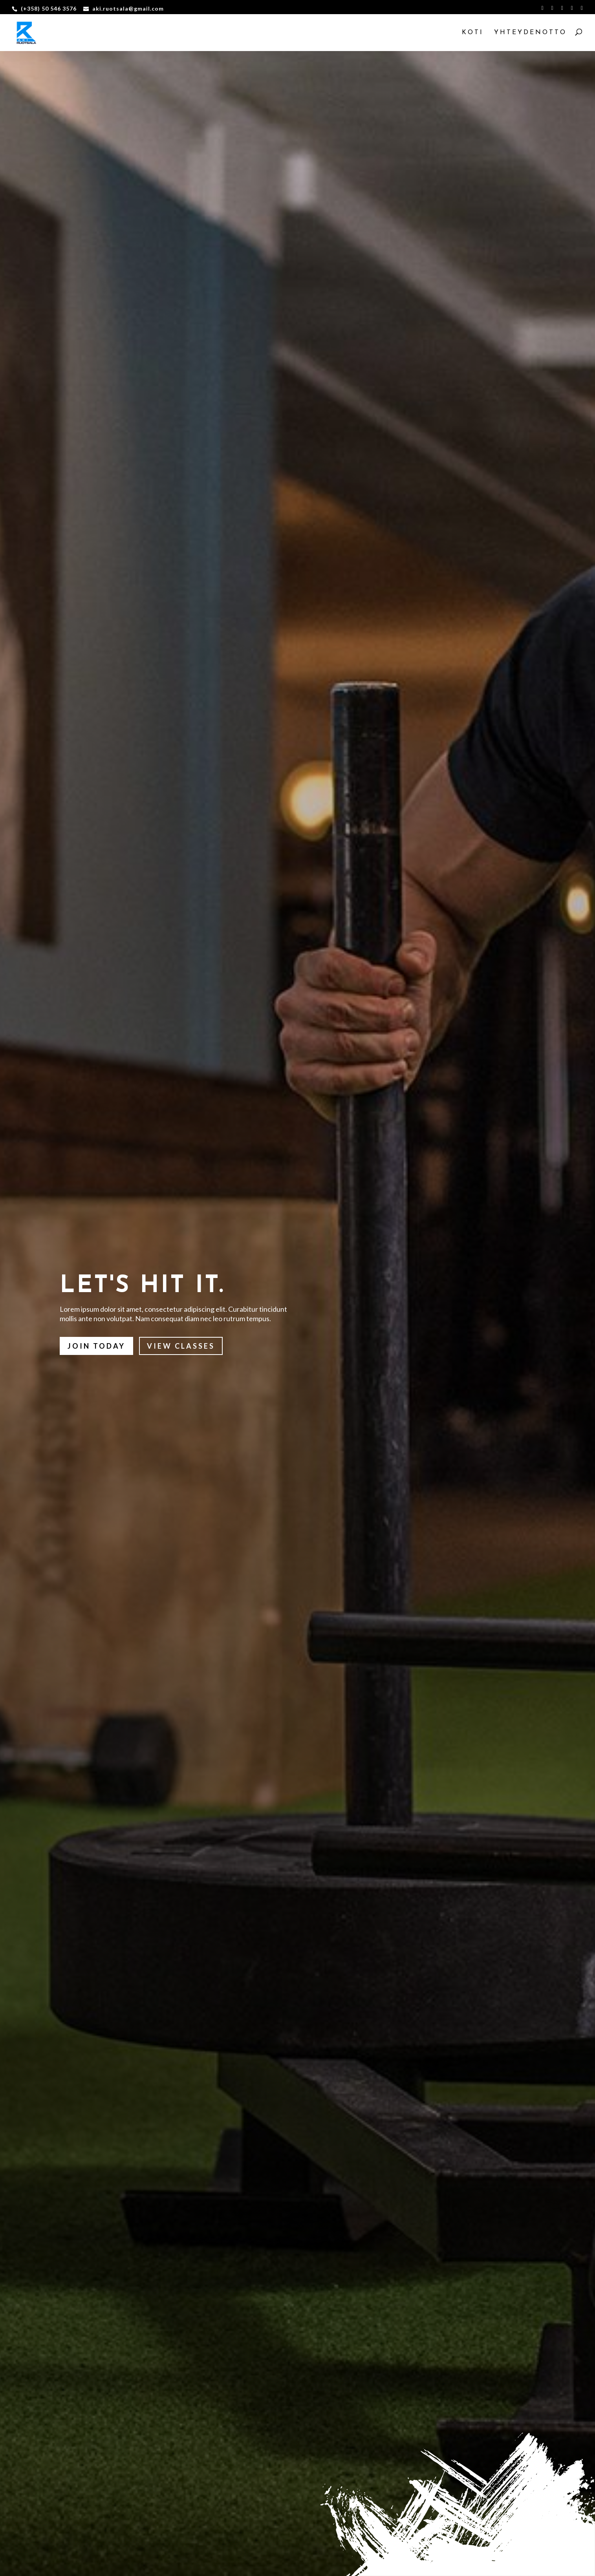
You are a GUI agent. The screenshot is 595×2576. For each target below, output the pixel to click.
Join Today (96, 1346)
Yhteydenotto (530, 33)
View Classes (181, 1346)
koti (472, 33)
